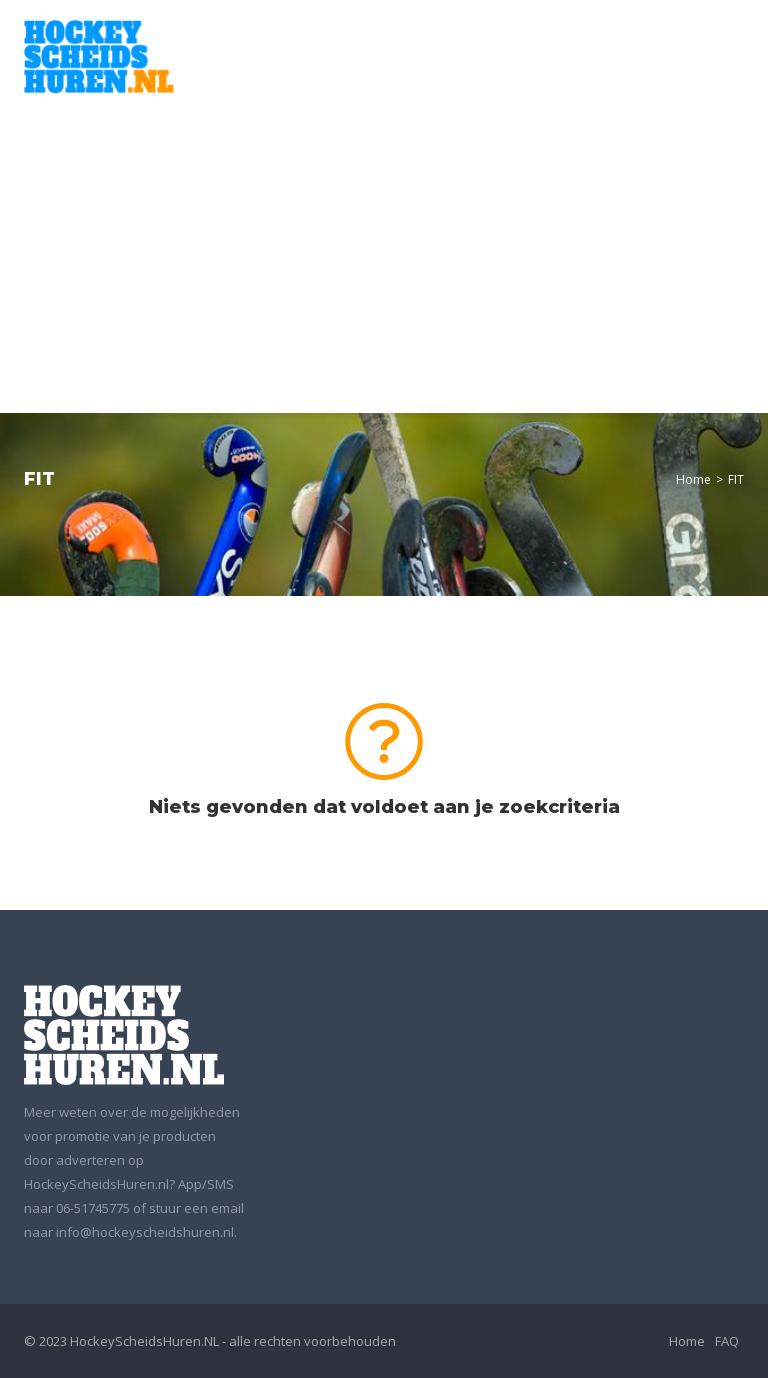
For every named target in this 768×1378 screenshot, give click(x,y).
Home (693, 479)
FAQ (727, 1341)
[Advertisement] (384, 243)
